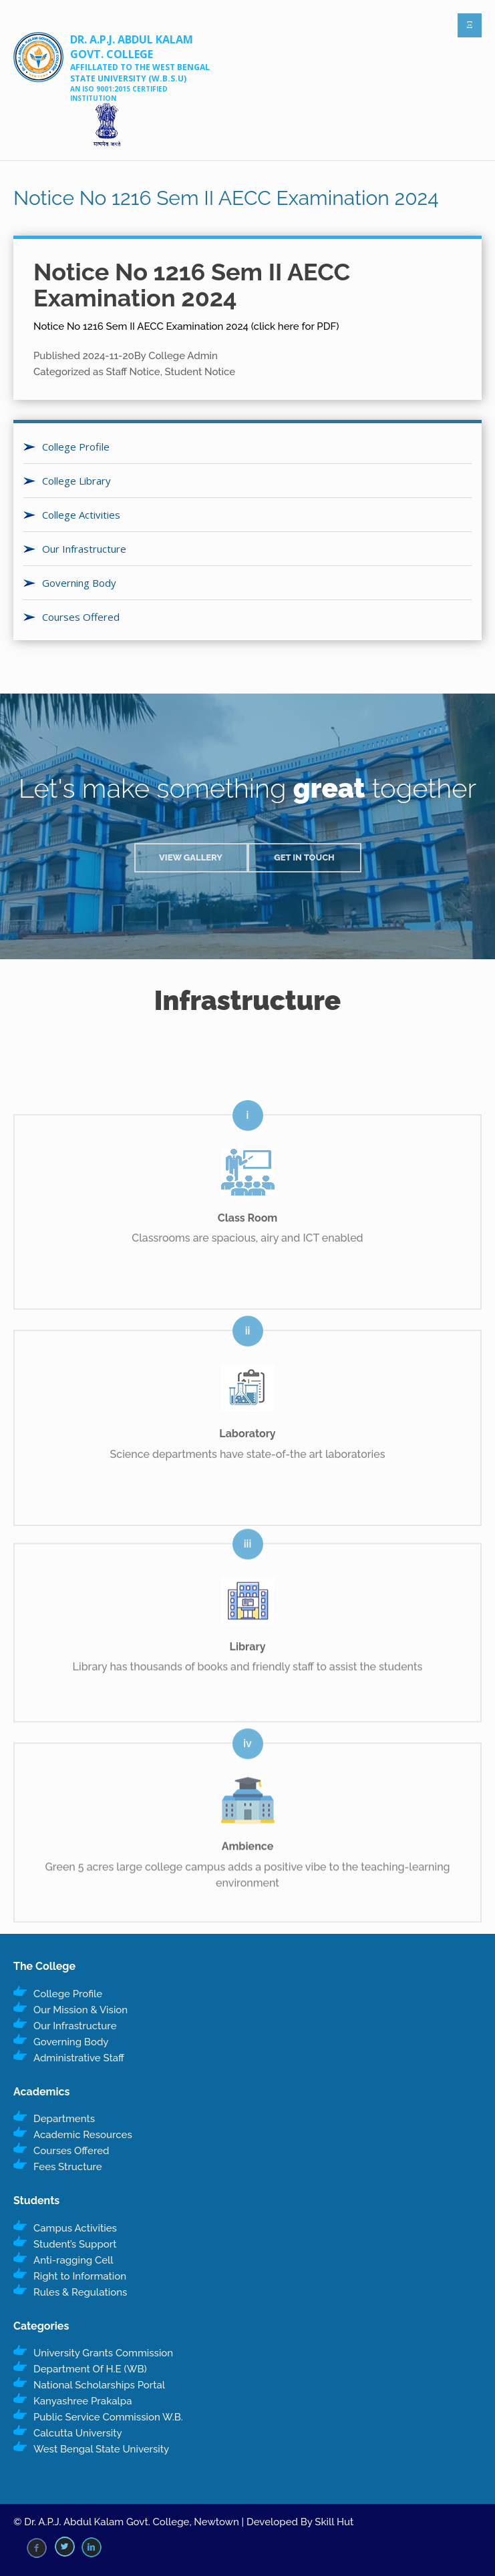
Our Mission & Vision (80, 2010)
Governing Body (79, 582)
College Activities (81, 514)
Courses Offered (81, 616)
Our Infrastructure (84, 548)
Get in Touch (304, 857)
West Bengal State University (101, 2449)
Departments (64, 2119)
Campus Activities (75, 2228)
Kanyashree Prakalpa (82, 2401)
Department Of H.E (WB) (90, 2369)
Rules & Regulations (80, 2292)
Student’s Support (74, 2244)
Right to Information (79, 2276)
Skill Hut (334, 2522)
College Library (76, 480)
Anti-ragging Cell (73, 2260)
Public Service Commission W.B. (108, 2417)
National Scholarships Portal (99, 2385)
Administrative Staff (78, 2058)
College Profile (76, 446)
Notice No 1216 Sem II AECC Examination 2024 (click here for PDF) (186, 326)
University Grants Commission (103, 2353)
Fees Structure (67, 2167)
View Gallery (190, 857)
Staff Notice (133, 372)
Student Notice (200, 372)
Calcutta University (77, 2433)
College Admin (183, 356)
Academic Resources (82, 2135)
